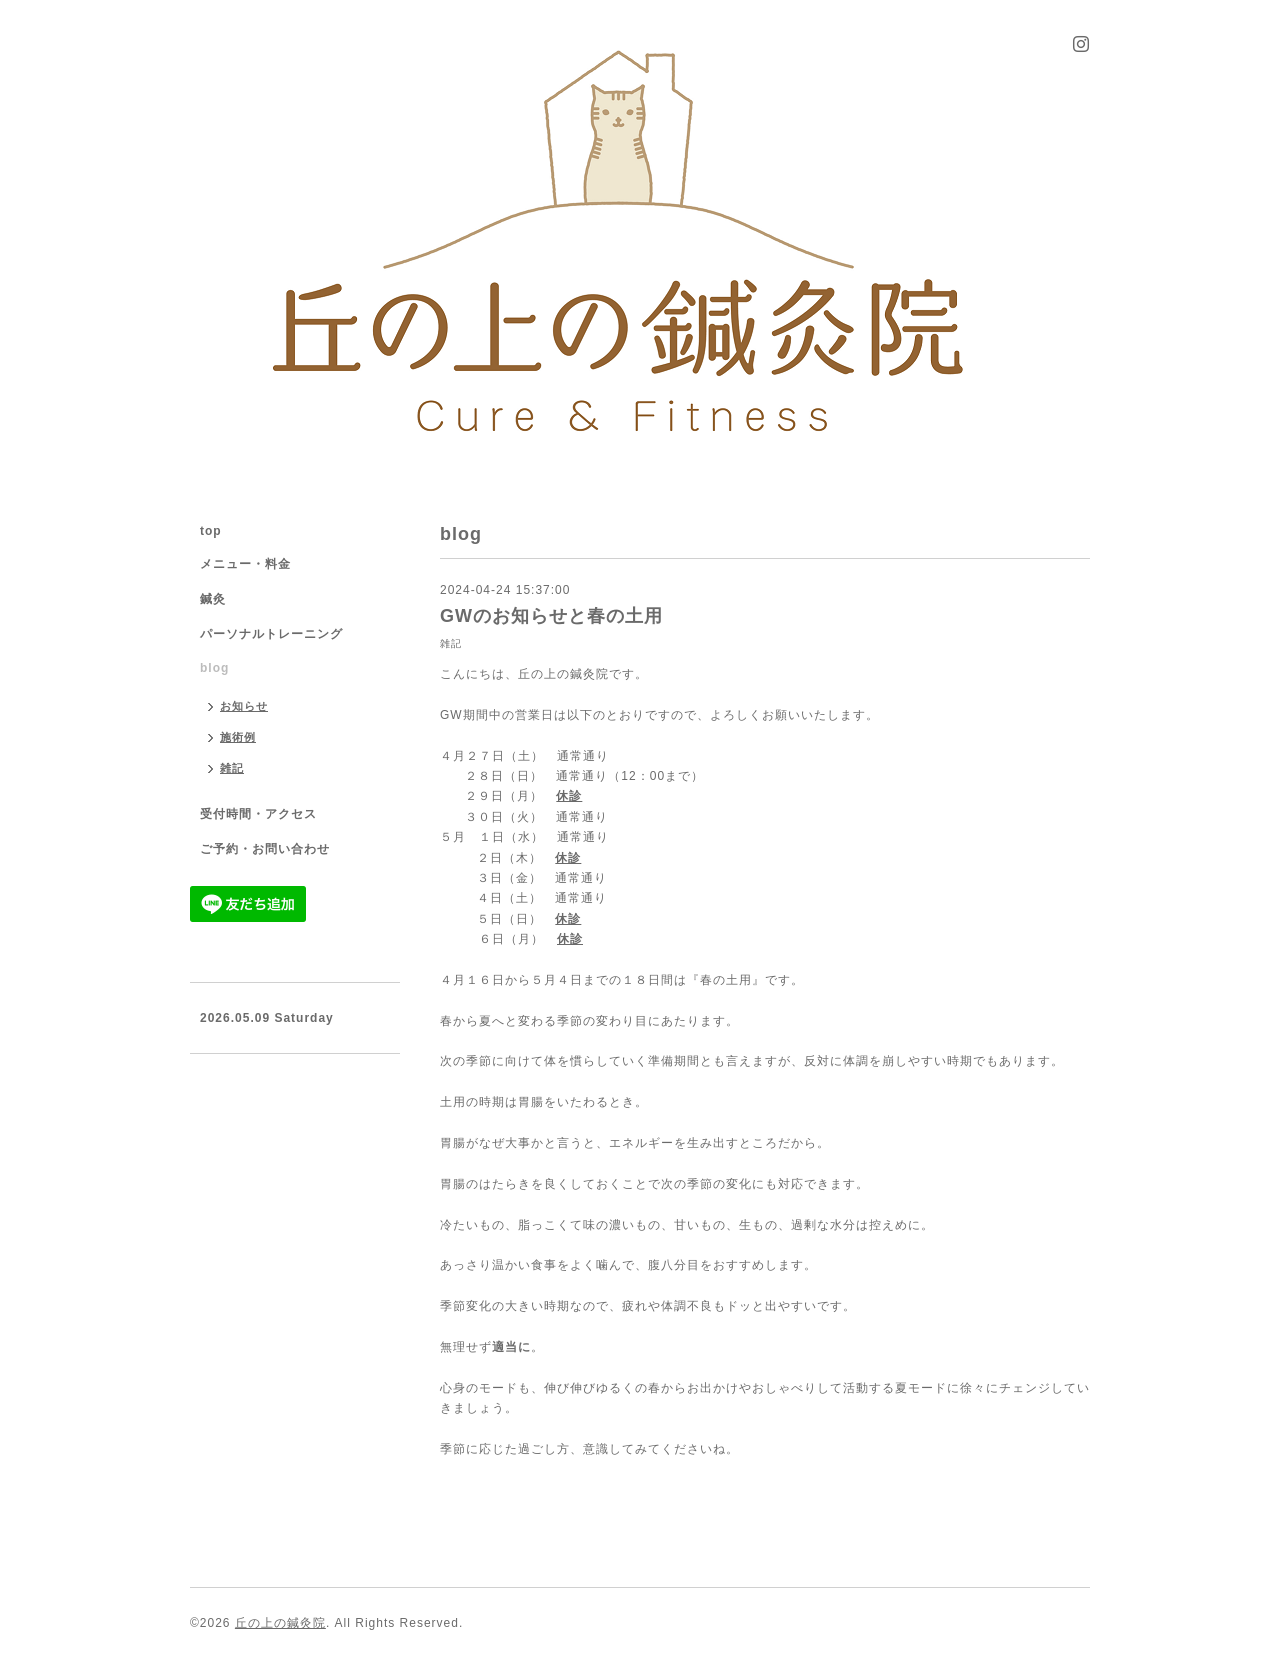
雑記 (451, 643)
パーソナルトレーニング (271, 634)
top (211, 531)
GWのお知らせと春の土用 (551, 616)
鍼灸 (213, 599)
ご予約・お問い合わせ (265, 849)
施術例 (238, 737)
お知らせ (244, 706)
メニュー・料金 (245, 564)
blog (214, 668)
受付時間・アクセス (258, 814)
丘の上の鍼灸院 (280, 1623)
